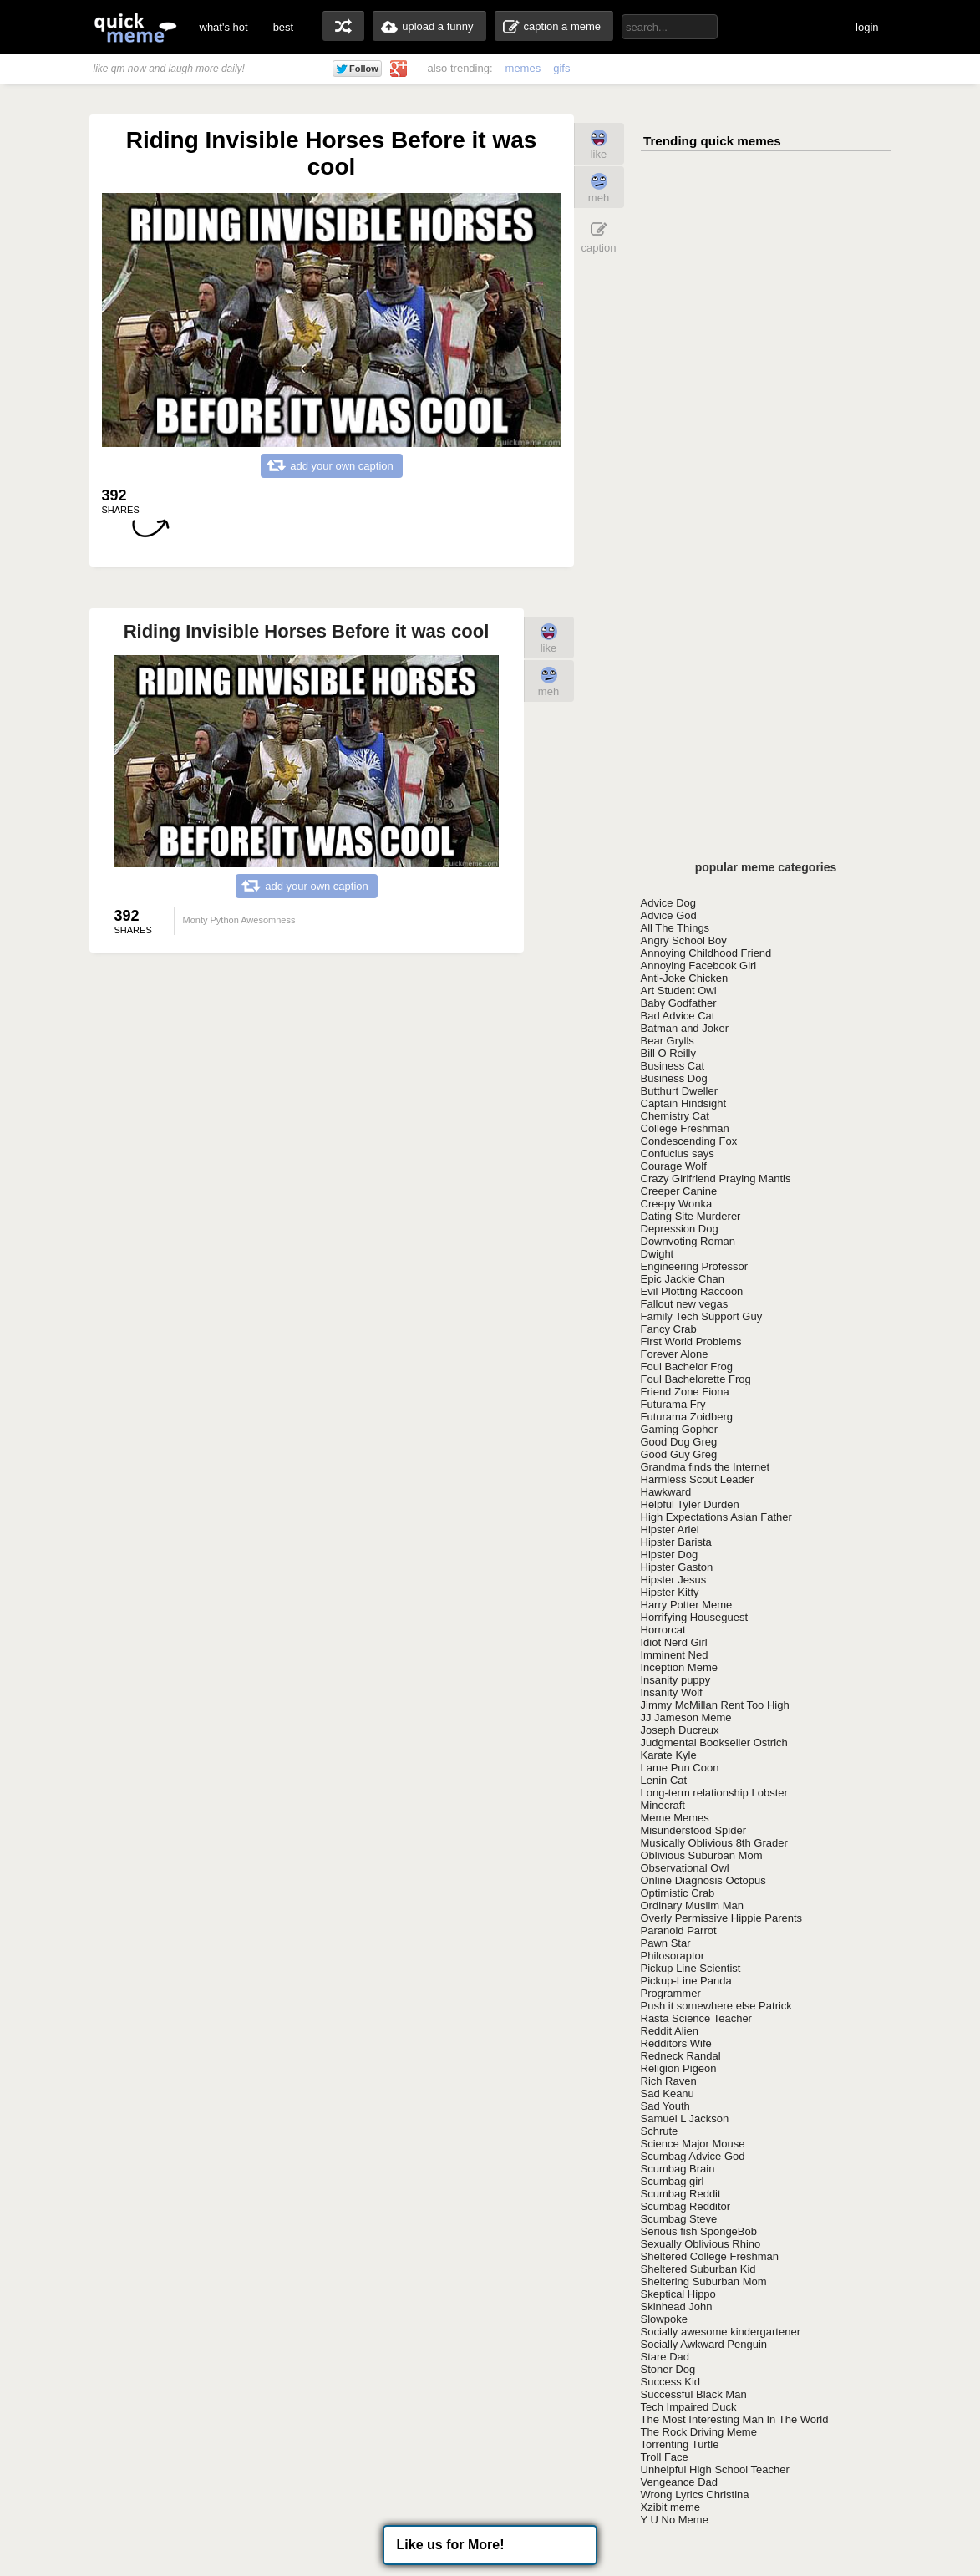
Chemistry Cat (675, 1116)
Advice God (669, 915)
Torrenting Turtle (680, 2444)
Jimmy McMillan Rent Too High (715, 1705)
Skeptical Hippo (678, 2294)
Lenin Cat (664, 1780)
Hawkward (666, 1492)
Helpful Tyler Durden (690, 1504)
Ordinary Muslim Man (692, 1905)
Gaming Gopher (679, 1429)
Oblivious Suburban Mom (702, 1855)
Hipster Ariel (670, 1529)
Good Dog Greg (679, 1441)
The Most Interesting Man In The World (735, 2419)
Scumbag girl (672, 2181)
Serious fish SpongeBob (699, 2231)
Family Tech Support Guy (702, 1316)
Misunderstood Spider (693, 1830)
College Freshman (685, 1128)
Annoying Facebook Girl (699, 965)
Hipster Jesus (674, 1579)
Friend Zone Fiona (685, 1391)
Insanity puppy (676, 1680)
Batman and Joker (685, 1028)
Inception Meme (679, 1667)
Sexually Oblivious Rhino (701, 2244)
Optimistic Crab (678, 1893)
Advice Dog (668, 903)
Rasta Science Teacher (696, 2018)
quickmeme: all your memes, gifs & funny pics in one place (135, 27)
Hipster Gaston (677, 1567)
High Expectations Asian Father (716, 1517)
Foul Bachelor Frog (687, 1366)
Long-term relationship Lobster (714, 1792)
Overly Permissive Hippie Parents (722, 1918)
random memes (343, 26)
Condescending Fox (689, 1141)
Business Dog (674, 1078)
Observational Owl (685, 1868)
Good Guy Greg (679, 1454)
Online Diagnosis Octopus (703, 1880)
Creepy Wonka (677, 1203)
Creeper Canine (679, 1191)
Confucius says (677, 1153)
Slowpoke (664, 2319)
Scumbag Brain (678, 2168)
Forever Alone (674, 1354)
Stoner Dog (668, 2369)
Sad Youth (665, 2106)
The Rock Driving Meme (699, 2432)
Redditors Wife (676, 2043)
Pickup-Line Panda (686, 1980)
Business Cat (673, 1065)
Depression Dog (679, 1228)
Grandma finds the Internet (705, 1467)
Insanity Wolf (672, 1692)
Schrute (659, 2131)
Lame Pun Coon (680, 1767)
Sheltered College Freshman (710, 2256)
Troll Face (664, 2457)
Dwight (657, 1253)
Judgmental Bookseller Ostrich (714, 1742)
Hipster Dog (669, 1554)
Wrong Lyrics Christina (695, 2494)
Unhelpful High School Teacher (715, 2469)
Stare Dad (665, 2356)
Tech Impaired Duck (689, 2407)
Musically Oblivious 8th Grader (714, 1843)
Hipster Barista (676, 1542)
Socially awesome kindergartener (720, 2331)
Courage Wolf (674, 1166)
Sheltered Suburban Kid (698, 2269)
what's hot (224, 27)
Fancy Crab (669, 1329)
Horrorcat (663, 1629)
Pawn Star (666, 1943)
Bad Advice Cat (678, 1015)
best (283, 27)
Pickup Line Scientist (691, 1968)
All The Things (675, 928)
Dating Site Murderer (691, 1216)
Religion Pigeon (679, 2068)
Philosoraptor (673, 1955)
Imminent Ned (674, 1655)
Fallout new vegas (685, 1304)
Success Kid (671, 2381)
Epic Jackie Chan (682, 1279)
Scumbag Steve (679, 2219)
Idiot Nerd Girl (674, 1642)
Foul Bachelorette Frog (696, 1379)
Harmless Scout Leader (697, 1479)
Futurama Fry (673, 1404)
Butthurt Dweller (679, 1091)
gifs (561, 68)
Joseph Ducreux (680, 1730)
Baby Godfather (679, 1003)
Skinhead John (677, 2306)
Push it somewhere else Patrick (716, 2005)
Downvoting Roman (688, 1241)
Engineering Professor (695, 1266)
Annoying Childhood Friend (706, 953)
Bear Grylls (667, 1040)
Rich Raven (669, 2081)
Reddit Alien (669, 2031)
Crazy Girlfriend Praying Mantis (716, 1178)
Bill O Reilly (668, 1053)
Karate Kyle (669, 1755)
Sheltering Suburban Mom (704, 2281)
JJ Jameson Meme (686, 1717)
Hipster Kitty (670, 1592)
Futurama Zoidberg (687, 1416)
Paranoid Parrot (679, 1930)
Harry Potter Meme (687, 1604)
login (867, 27)
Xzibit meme (671, 2507)
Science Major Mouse (693, 2143)
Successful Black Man (694, 2394)
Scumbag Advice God (693, 2156)
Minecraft (663, 1805)
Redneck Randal (681, 2056)
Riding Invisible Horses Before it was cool (307, 631)
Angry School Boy (684, 940)
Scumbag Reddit (681, 2193)
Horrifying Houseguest (695, 1617)
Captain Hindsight (684, 1103)
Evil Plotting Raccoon (692, 1291)
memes (523, 68)
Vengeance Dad (679, 2482)
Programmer (671, 1993)
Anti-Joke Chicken (685, 978)
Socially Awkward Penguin (704, 2344)
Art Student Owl (679, 990)
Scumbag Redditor (686, 2206)
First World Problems (691, 1341)
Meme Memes (675, 1817)
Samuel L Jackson (685, 2118)
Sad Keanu (667, 2093)
